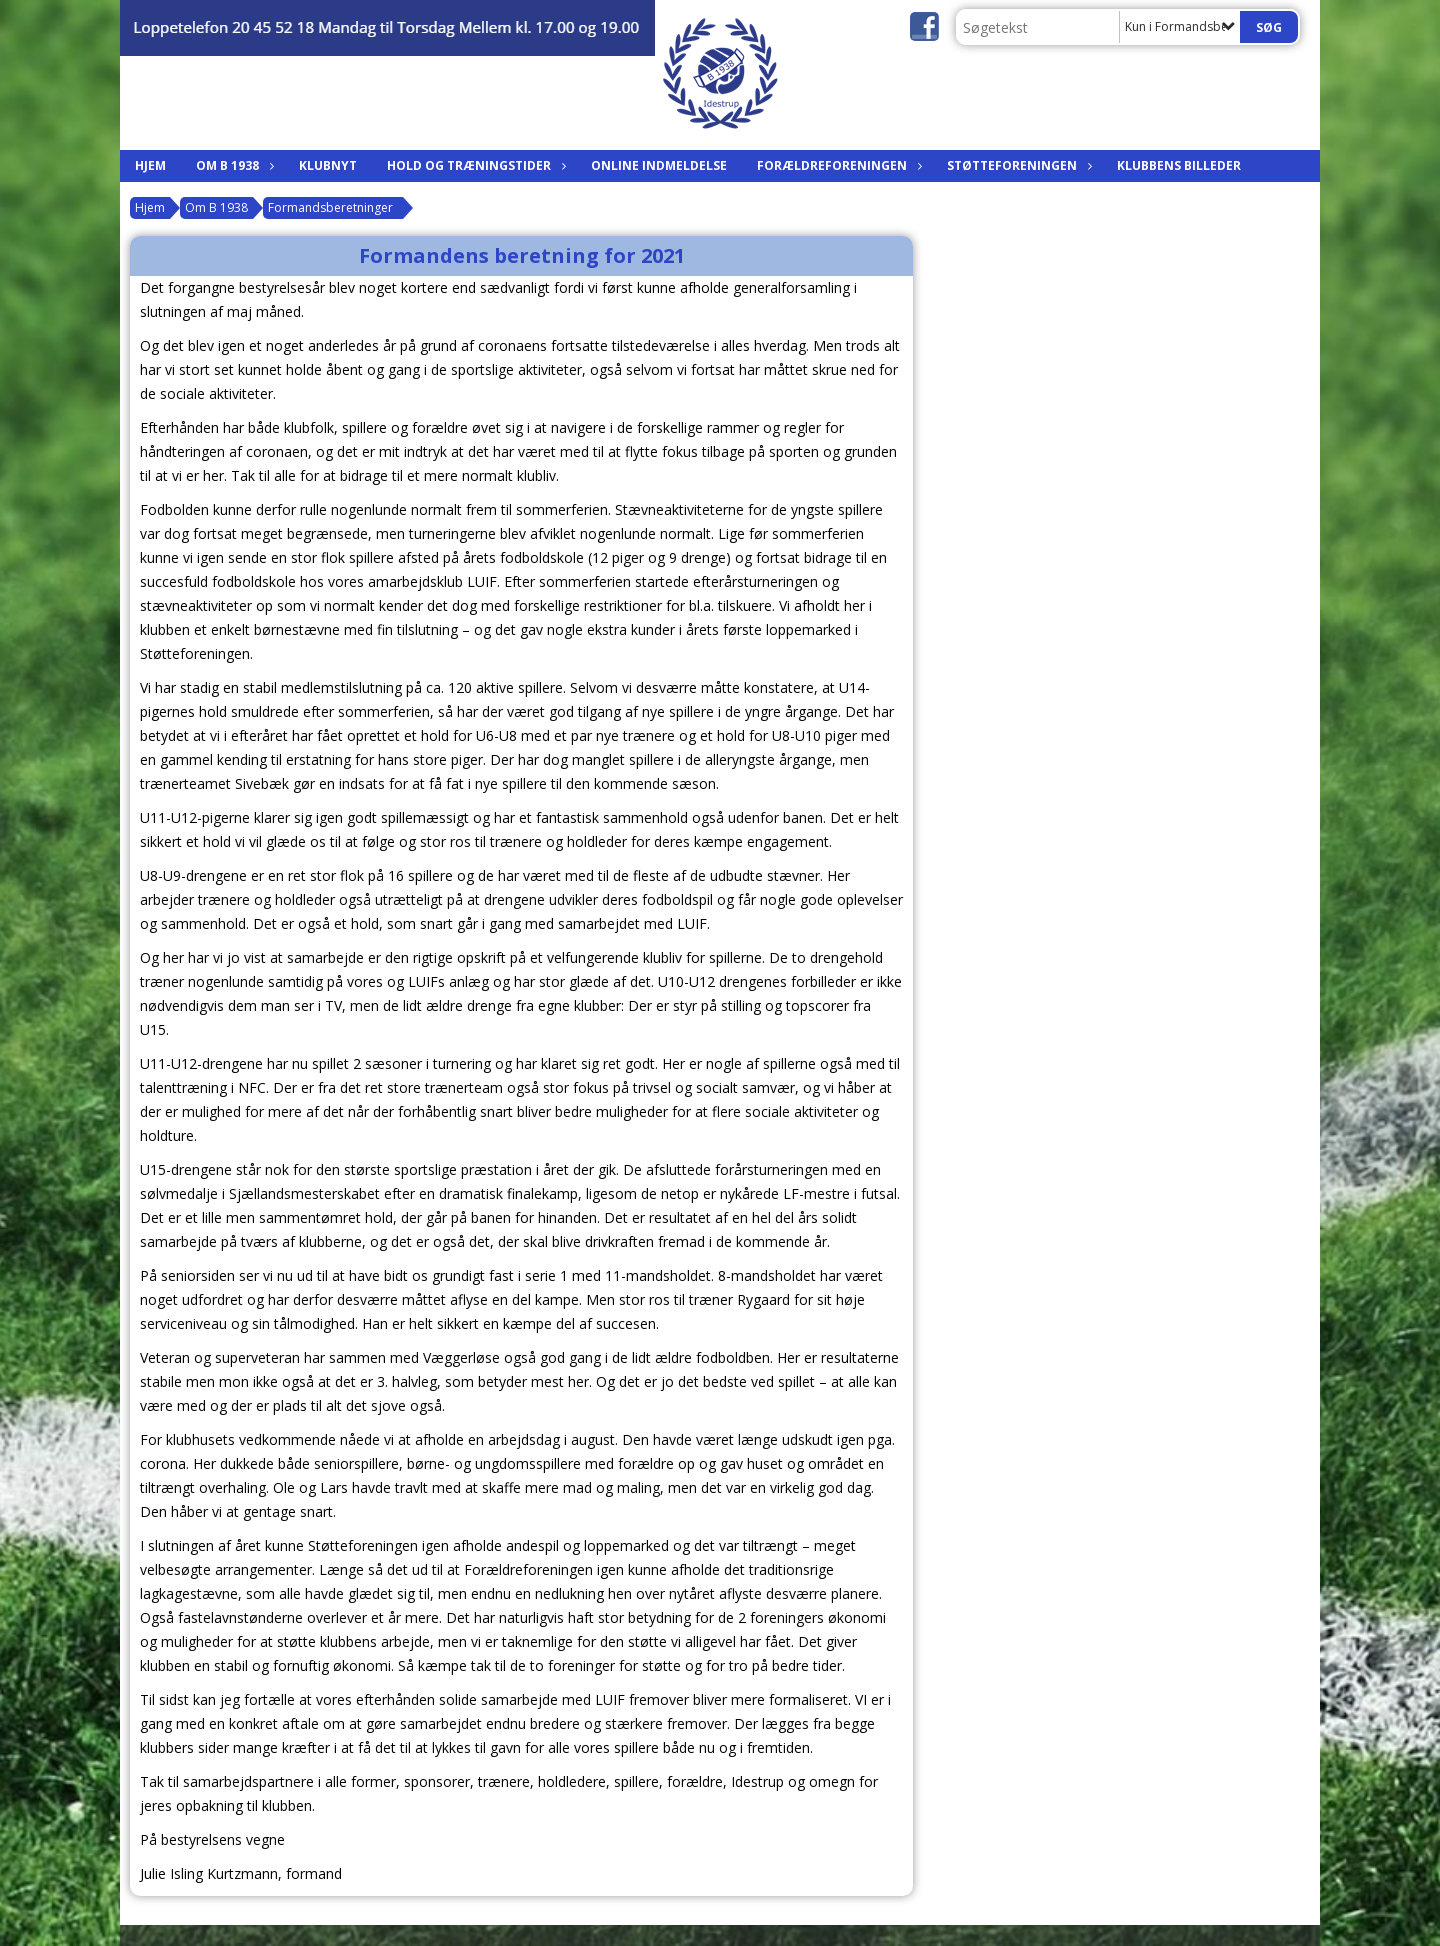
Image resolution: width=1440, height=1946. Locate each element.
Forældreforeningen (837, 165)
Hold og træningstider (474, 165)
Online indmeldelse (659, 165)
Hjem (150, 165)
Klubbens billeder (1179, 165)
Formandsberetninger (330, 207)
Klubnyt (328, 165)
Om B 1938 (232, 165)
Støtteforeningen (1017, 165)
